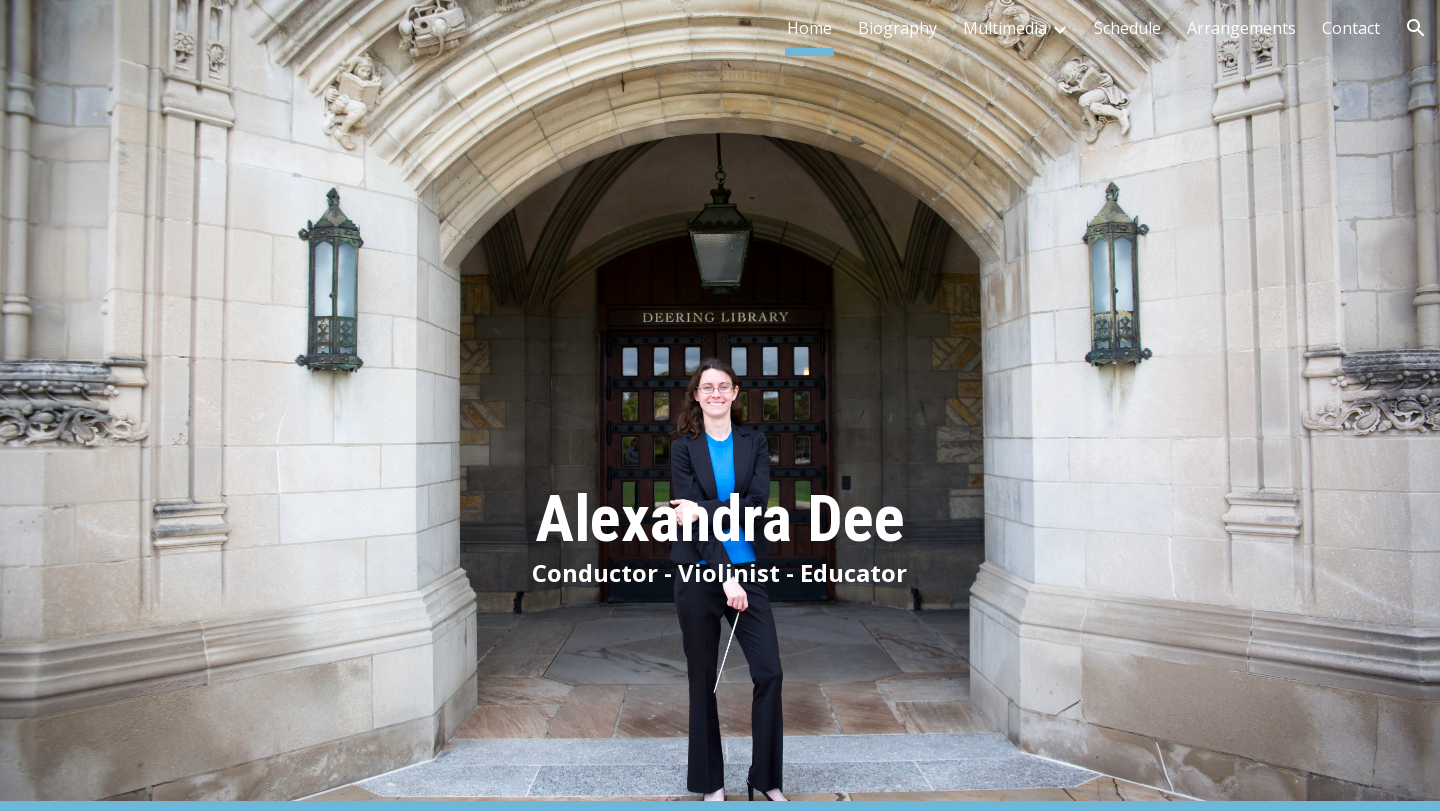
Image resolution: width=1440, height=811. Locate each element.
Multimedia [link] (1005, 28)
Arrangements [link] (1241, 28)
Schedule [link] (1127, 28)
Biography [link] (897, 28)
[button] (1416, 28)
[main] (720, 405)
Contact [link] (1351, 28)
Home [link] (809, 28)
